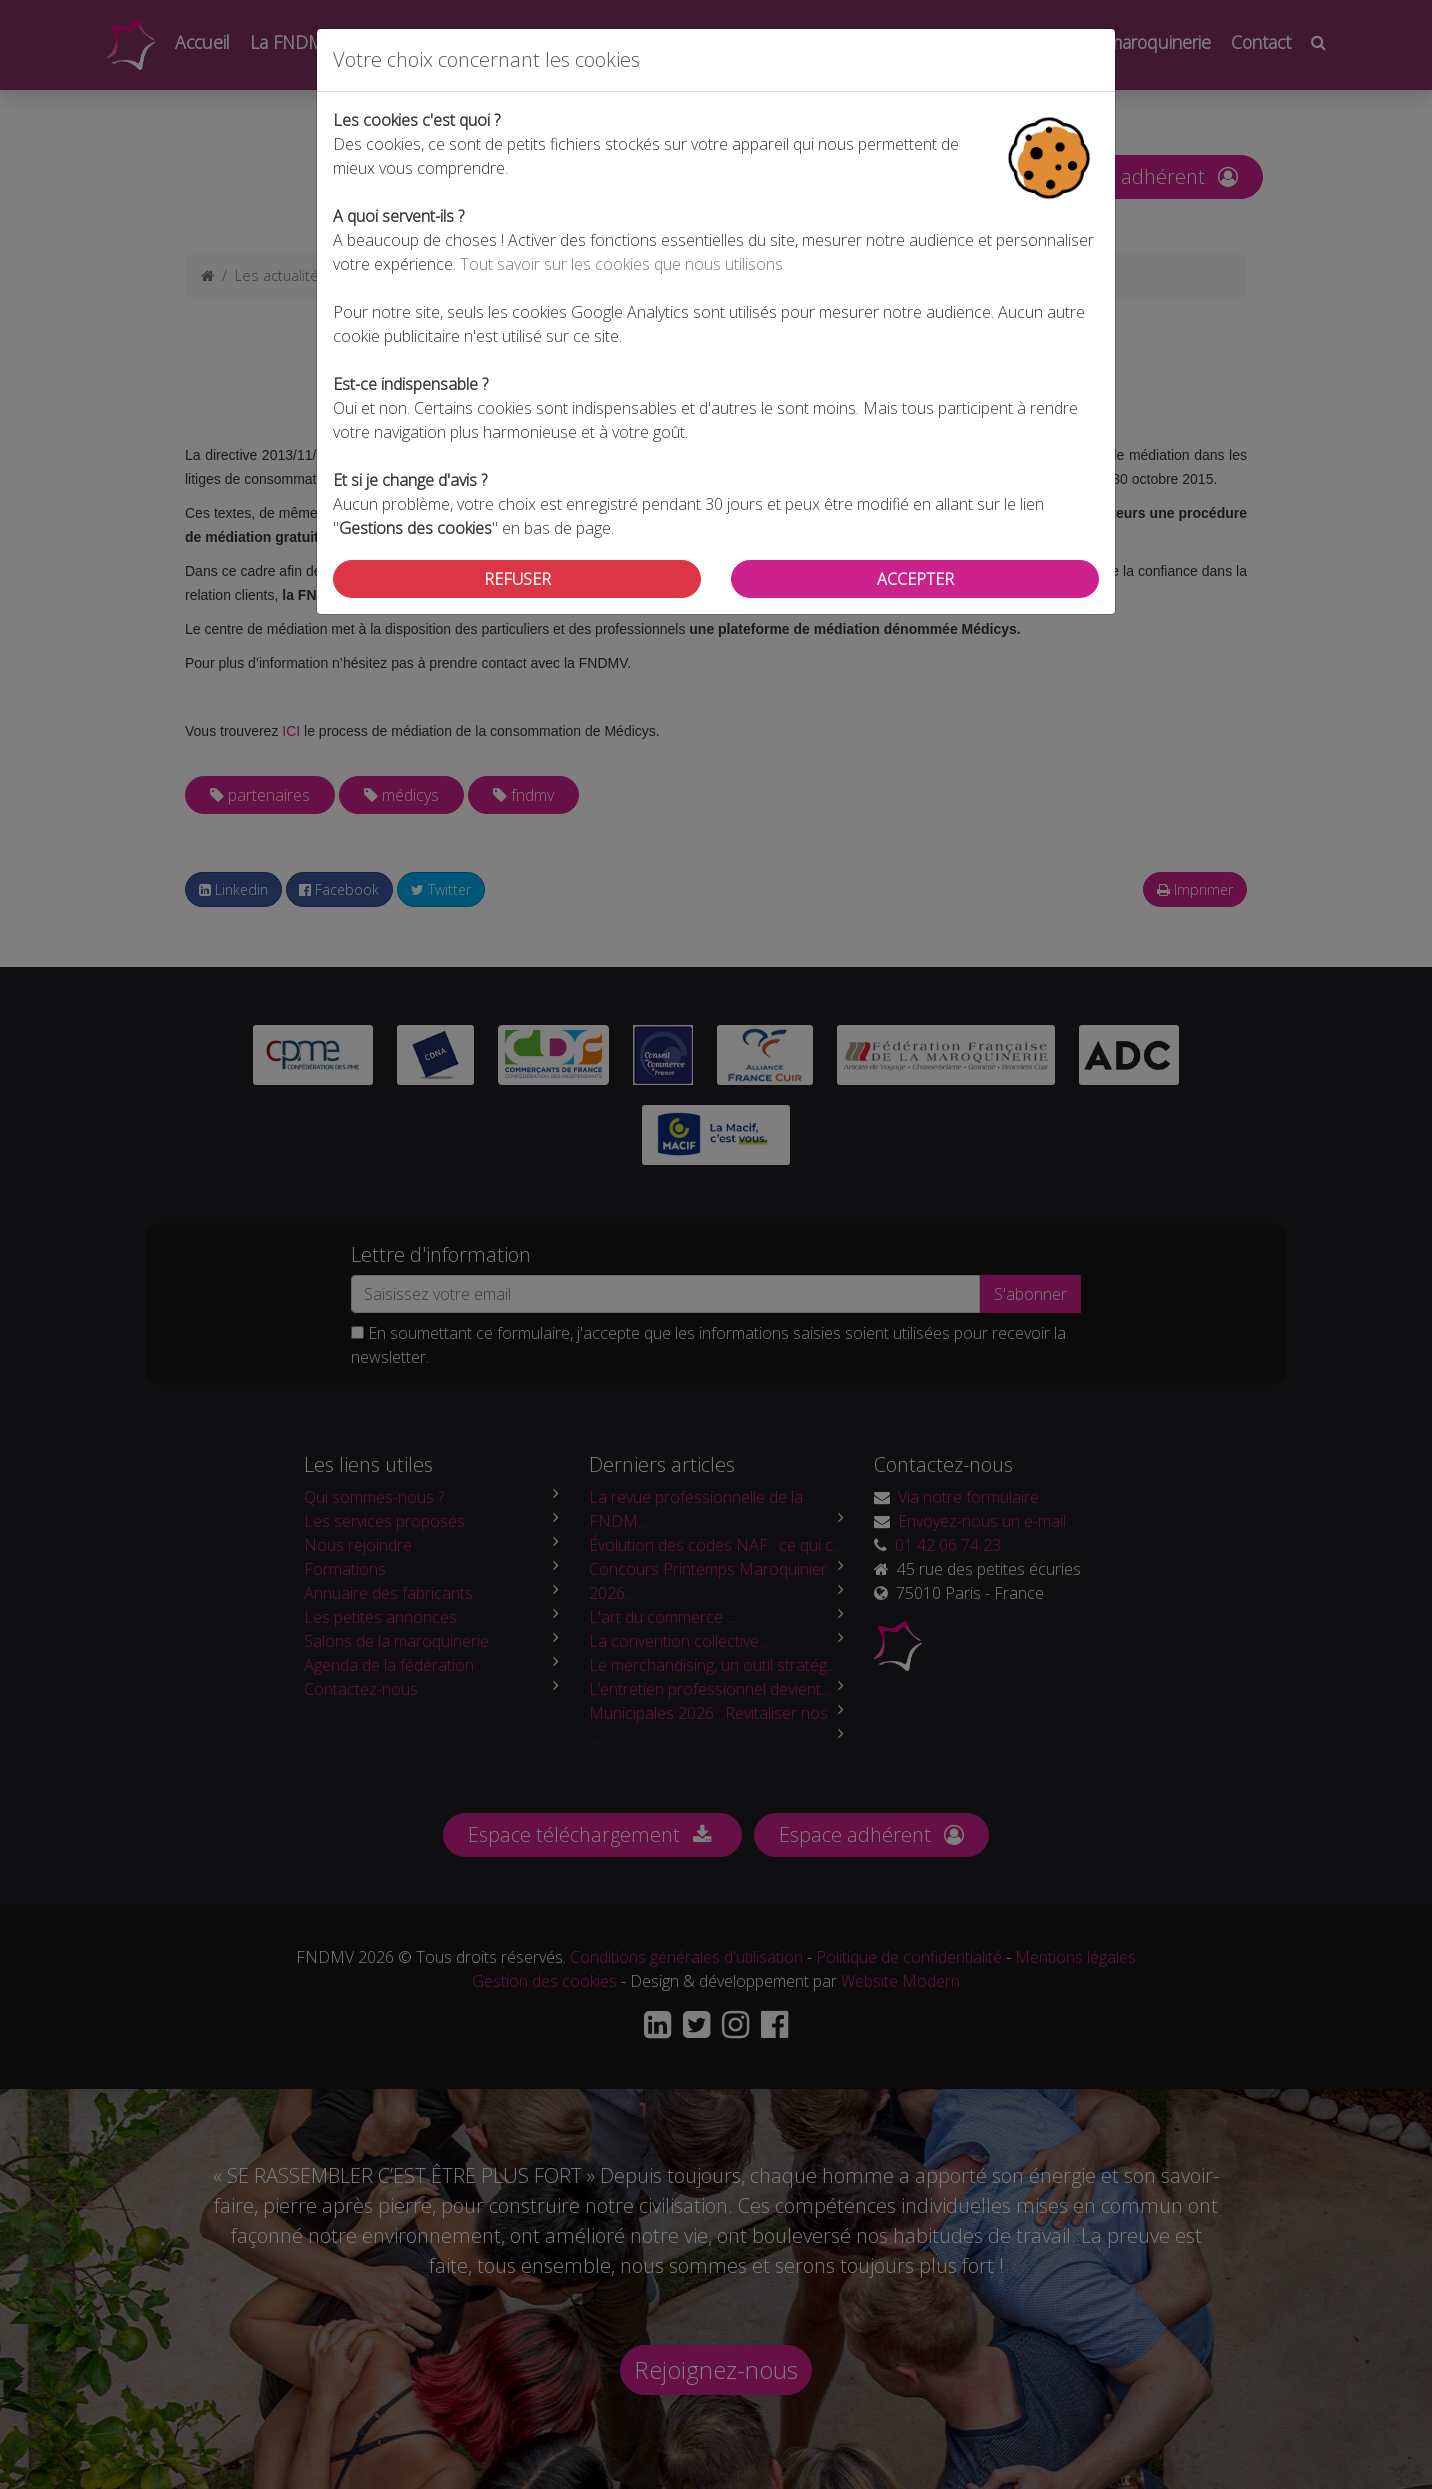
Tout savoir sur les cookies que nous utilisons (621, 264)
